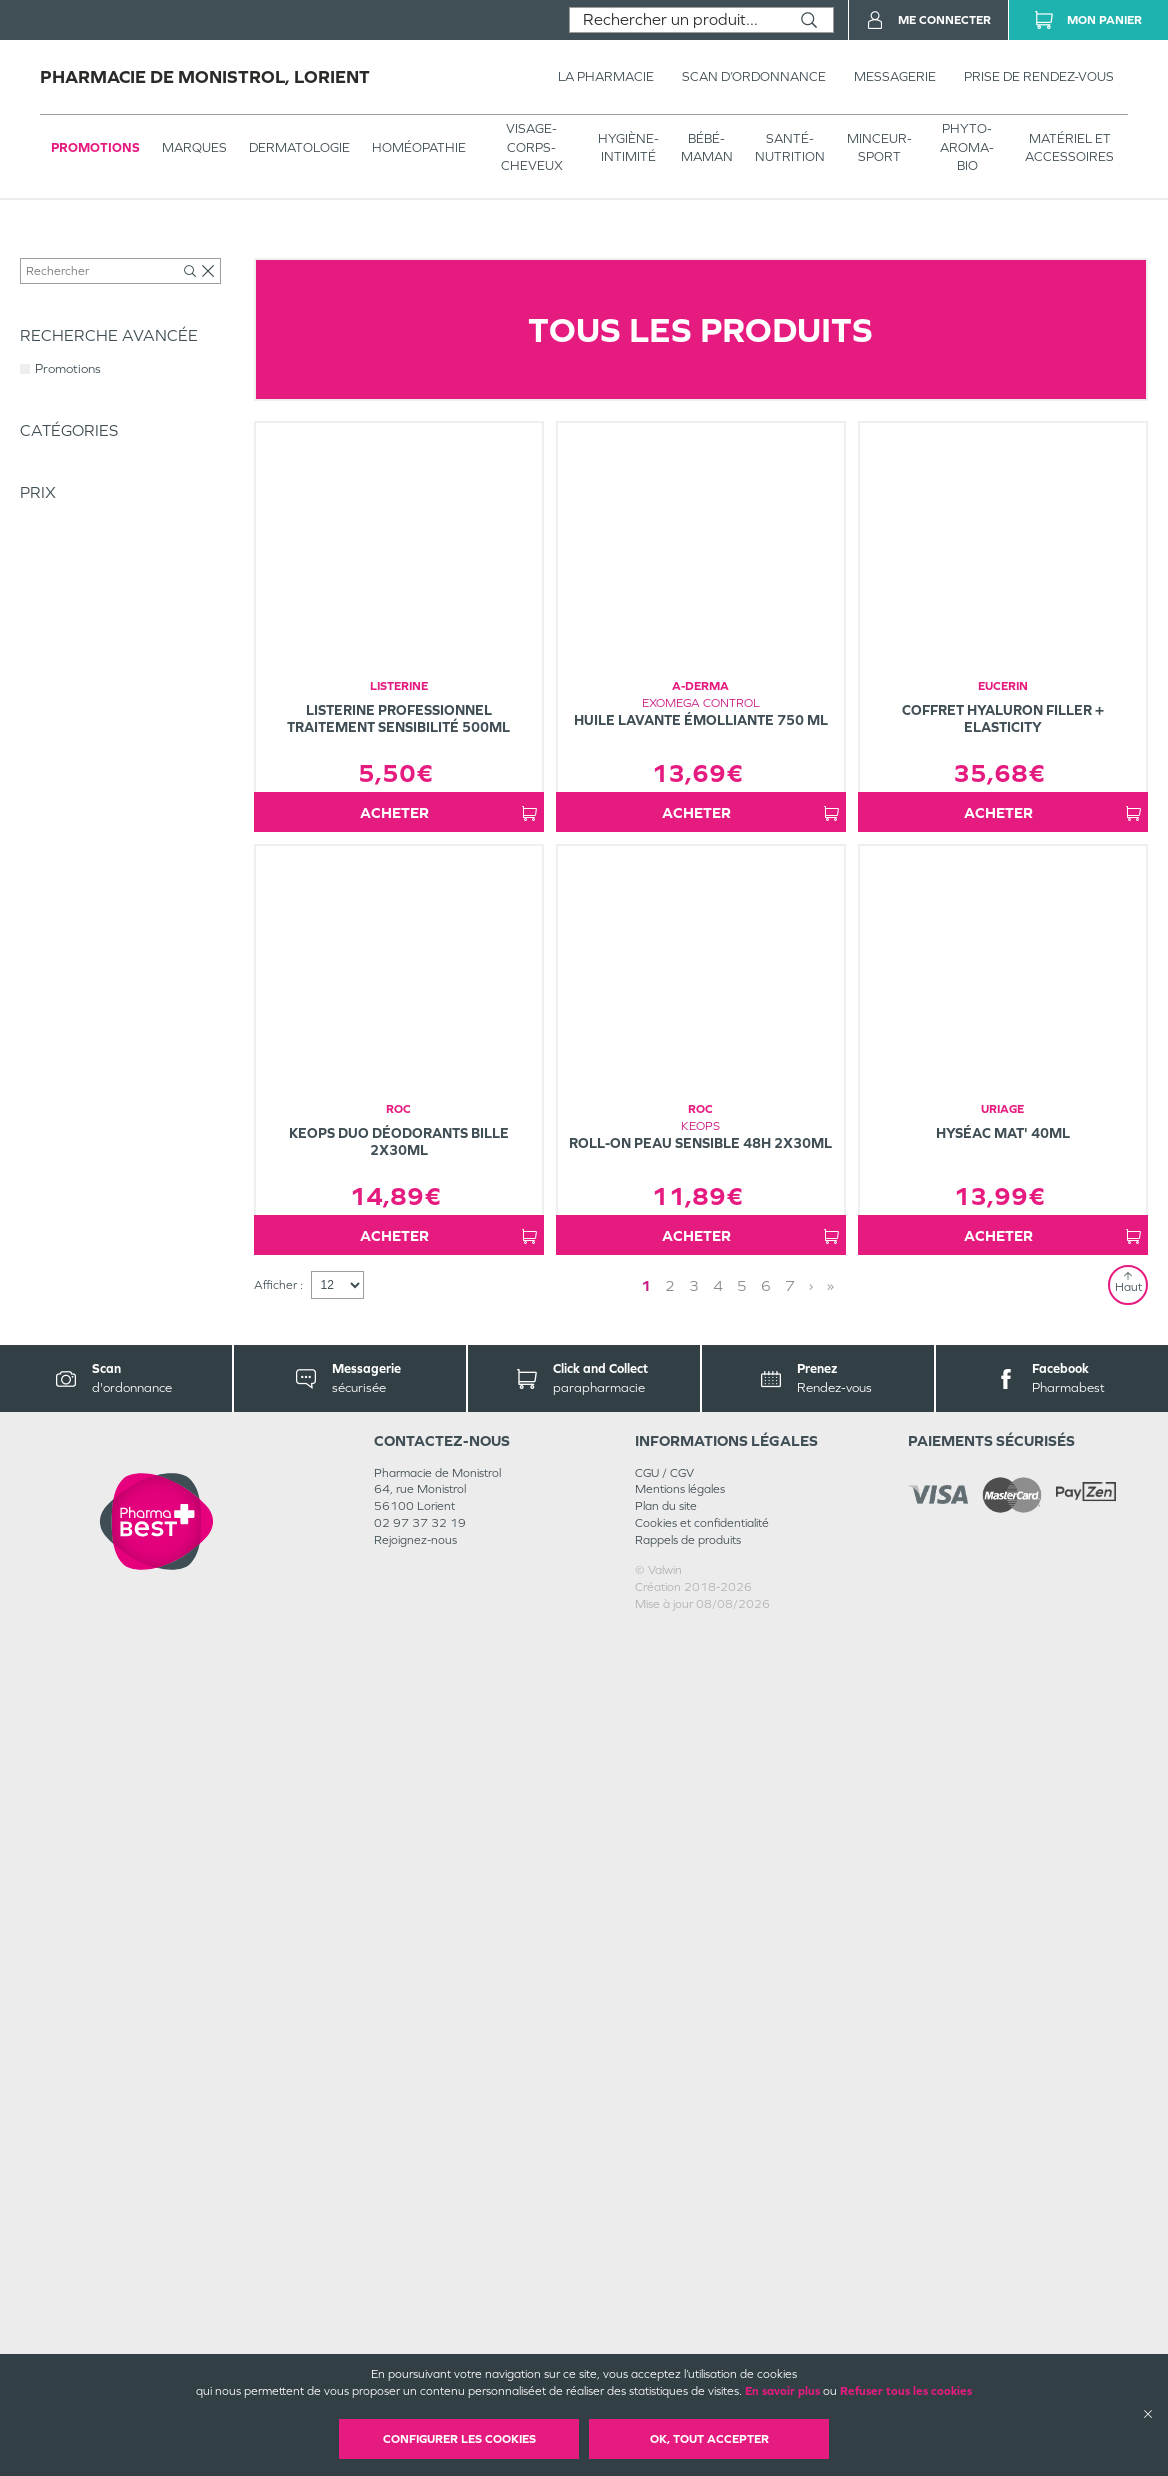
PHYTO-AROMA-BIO (967, 146)
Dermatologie (299, 147)
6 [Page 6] (766, 2131)
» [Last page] (830, 2131)
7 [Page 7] (790, 2131)
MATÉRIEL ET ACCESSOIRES (1069, 147)
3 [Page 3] (694, 2131)
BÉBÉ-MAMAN (707, 147)
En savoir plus (782, 2391)
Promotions (95, 147)
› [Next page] (811, 2131)
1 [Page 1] (646, 2131)
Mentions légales (680, 2335)
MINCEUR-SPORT (879, 147)
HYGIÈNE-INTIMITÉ (628, 147)
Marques (194, 147)
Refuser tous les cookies (906, 2391)
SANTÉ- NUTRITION (790, 147)
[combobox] (677, 20)
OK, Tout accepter (709, 2439)
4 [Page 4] (718, 2131)
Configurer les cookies (459, 2439)
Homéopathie (419, 147)
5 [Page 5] (742, 2131)
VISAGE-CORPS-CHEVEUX (532, 146)
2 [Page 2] (670, 2131)
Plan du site (666, 2352)
